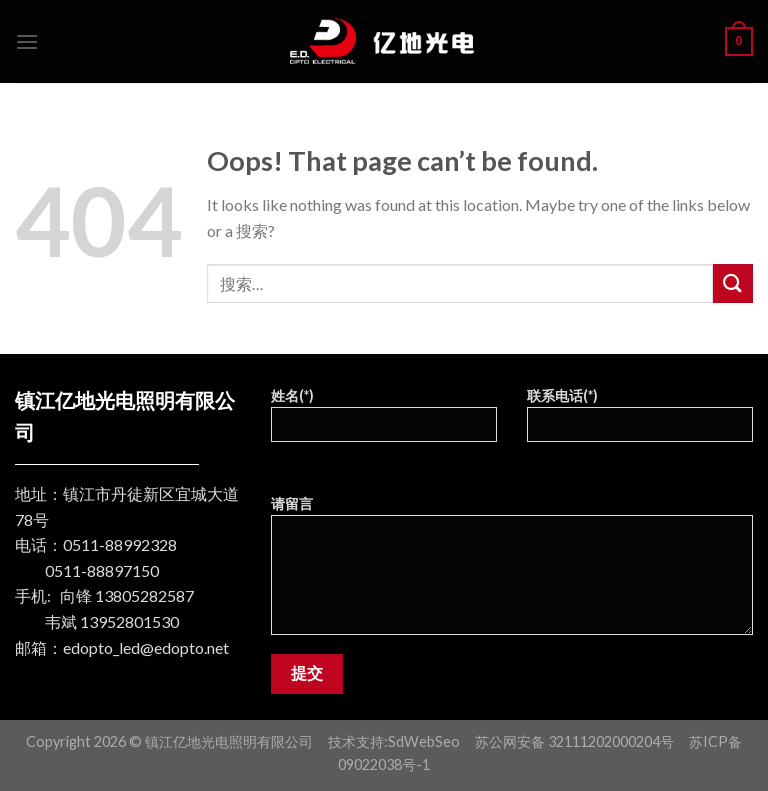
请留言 (512, 572)
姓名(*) (384, 421)
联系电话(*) (640, 421)
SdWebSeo (424, 741)
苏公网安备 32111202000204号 (574, 741)
